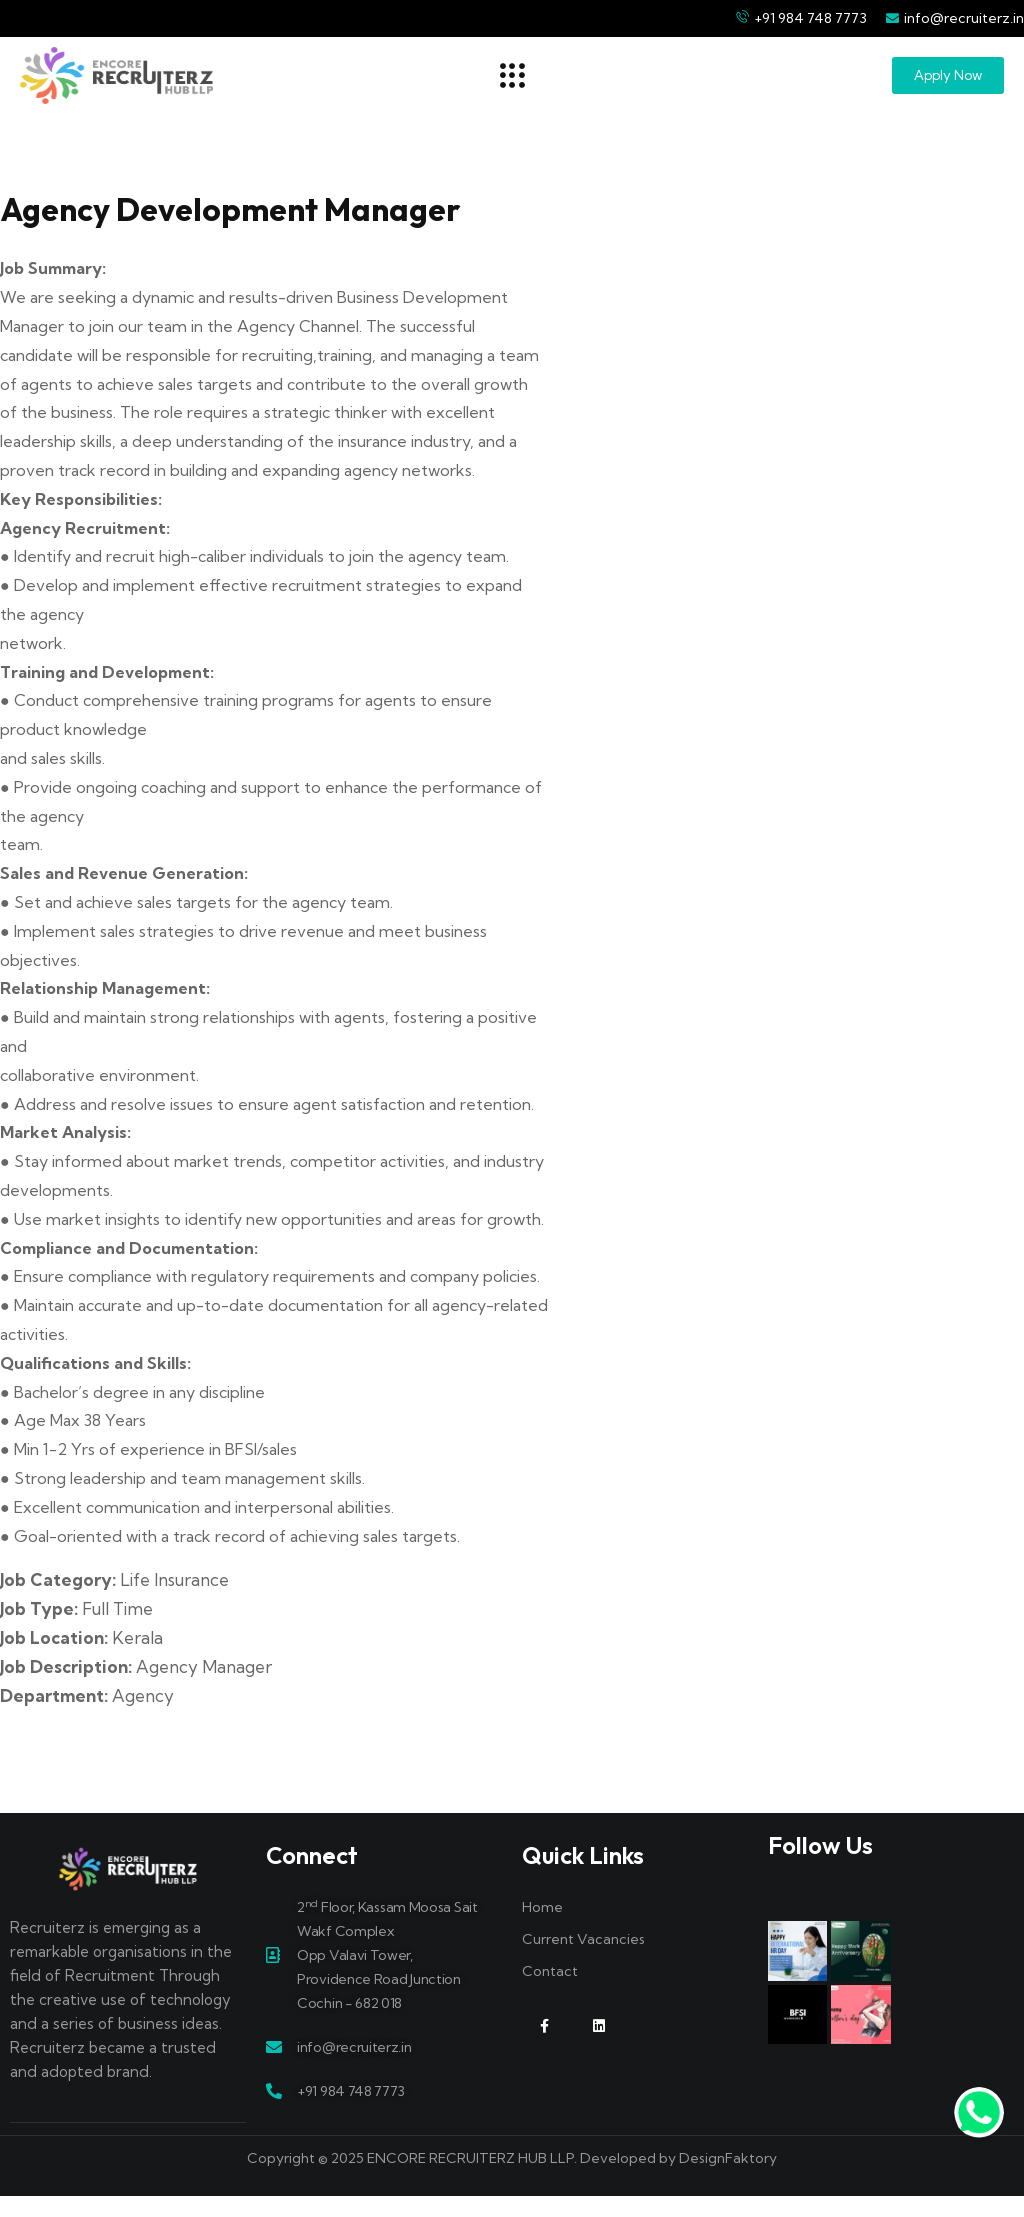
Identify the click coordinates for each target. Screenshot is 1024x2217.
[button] (941, 80)
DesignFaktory (728, 2179)
